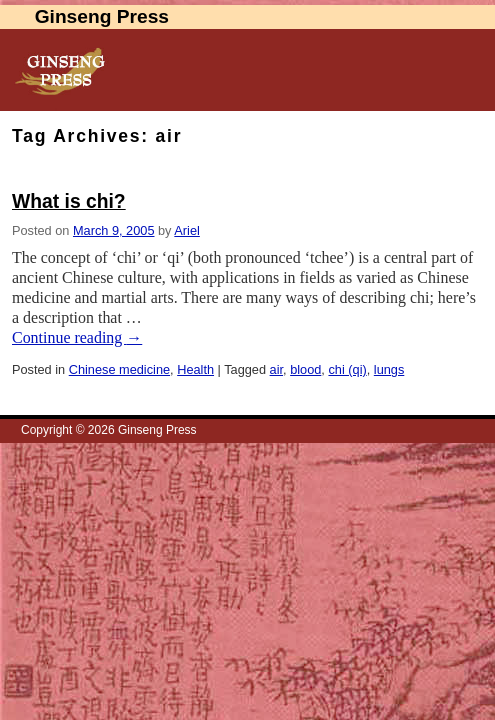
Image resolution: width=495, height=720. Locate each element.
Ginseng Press (102, 16)
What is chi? (69, 201)
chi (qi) (347, 369)
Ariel (187, 230)
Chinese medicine (119, 369)
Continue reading (77, 337)
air (276, 369)
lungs (389, 369)
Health (195, 369)
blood (305, 369)
